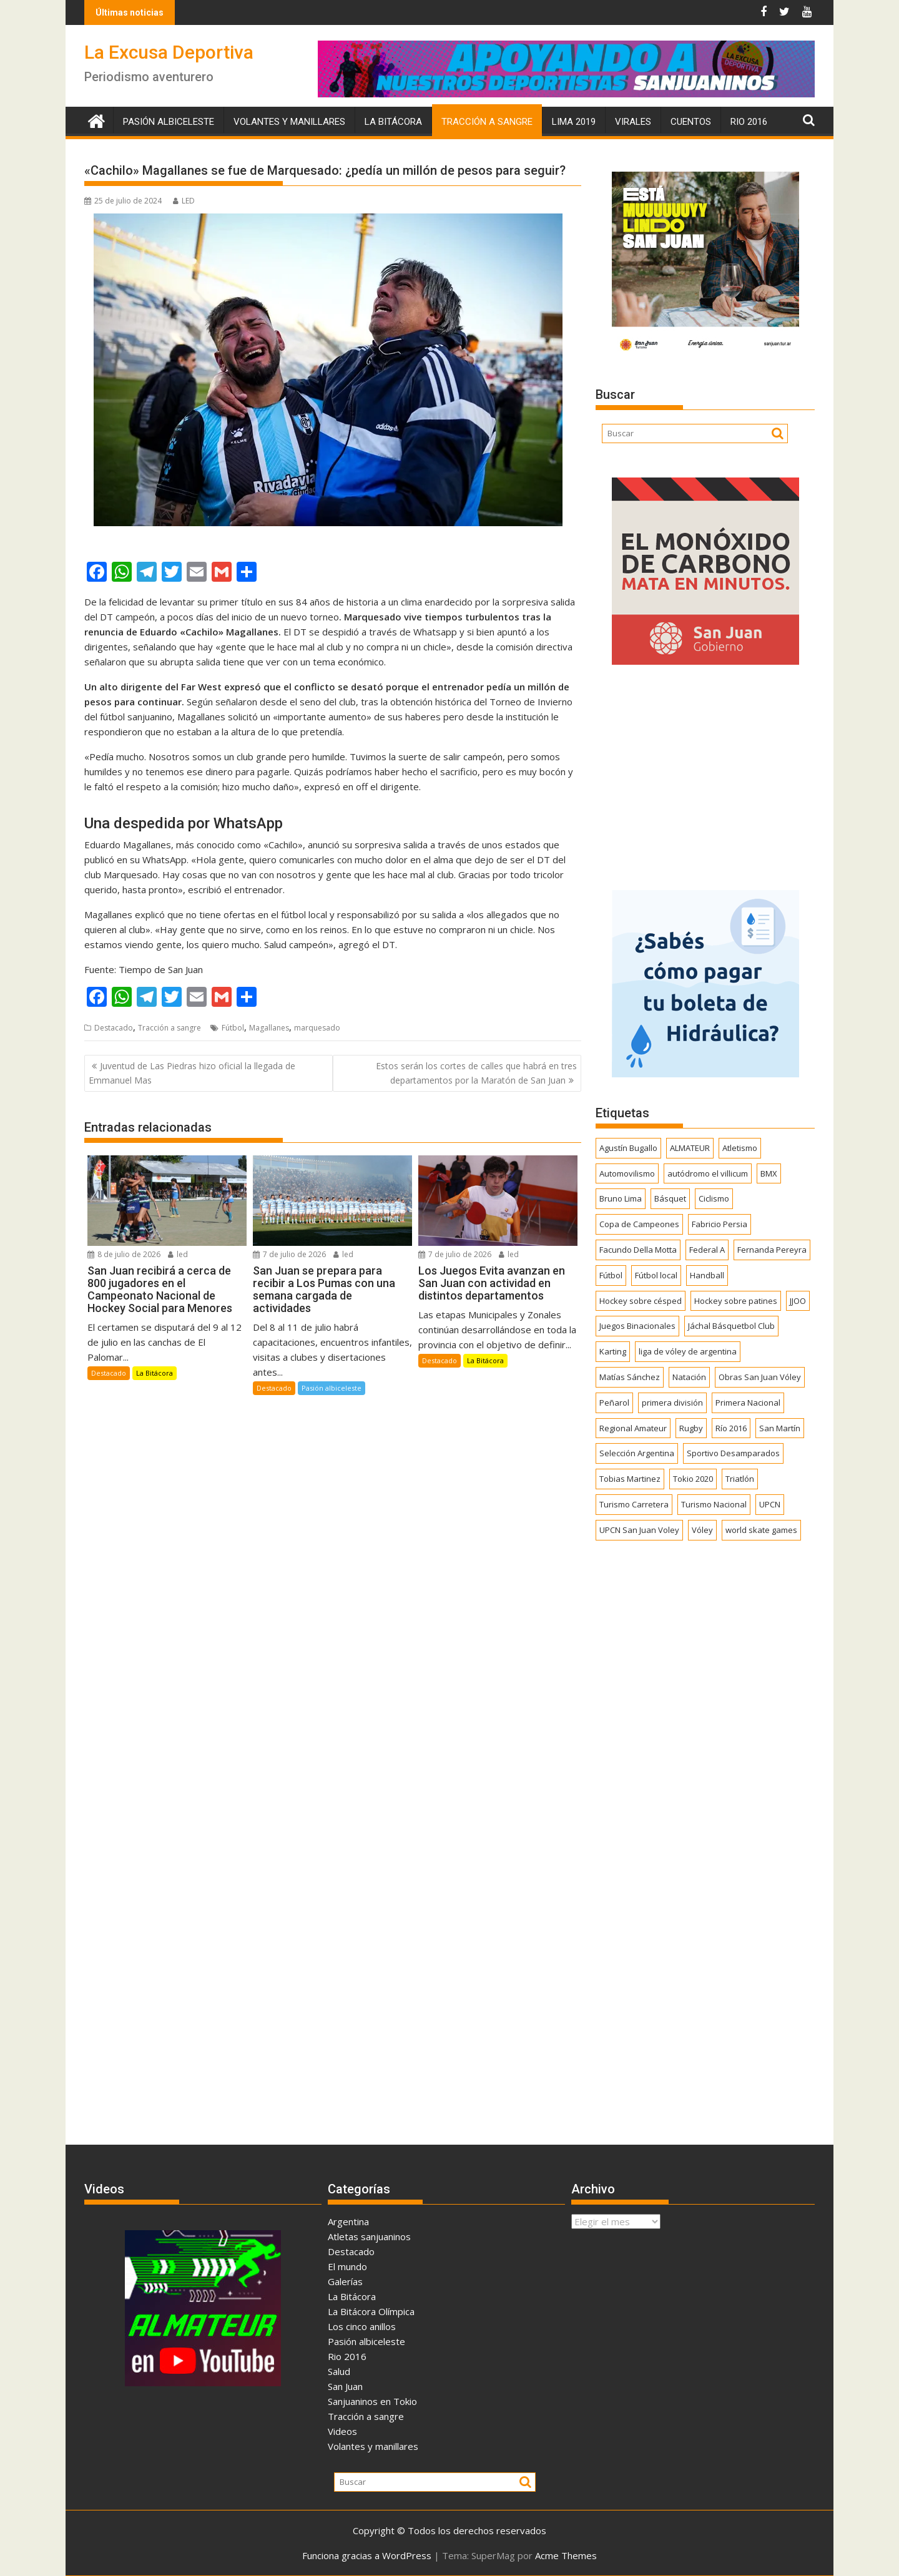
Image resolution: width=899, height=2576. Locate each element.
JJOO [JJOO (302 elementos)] (798, 1300)
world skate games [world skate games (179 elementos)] (761, 1529)
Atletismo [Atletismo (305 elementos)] (739, 1147)
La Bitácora (393, 121)
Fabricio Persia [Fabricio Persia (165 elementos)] (719, 1224)
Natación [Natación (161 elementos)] (689, 1377)
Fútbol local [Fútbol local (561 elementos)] (656, 1275)
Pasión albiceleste (168, 121)
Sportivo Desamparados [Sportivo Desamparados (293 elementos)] (733, 1453)
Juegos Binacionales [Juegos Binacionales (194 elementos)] (637, 1325)
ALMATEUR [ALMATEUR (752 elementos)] (690, 1147)
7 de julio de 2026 (289, 1254)
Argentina (348, 2221)
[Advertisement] (705, 772)
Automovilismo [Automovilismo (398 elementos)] (627, 1173)
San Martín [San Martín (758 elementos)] (779, 1428)
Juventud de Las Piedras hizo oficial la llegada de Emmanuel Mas (192, 1072)
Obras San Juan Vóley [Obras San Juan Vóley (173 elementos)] (760, 1377)
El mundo (347, 2266)
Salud (339, 2371)
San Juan (345, 2386)
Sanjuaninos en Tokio (372, 2401)
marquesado (317, 1027)
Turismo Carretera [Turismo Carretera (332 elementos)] (634, 1504)
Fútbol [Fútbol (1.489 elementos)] (610, 1275)
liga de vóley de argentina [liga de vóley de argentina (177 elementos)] (688, 1351)
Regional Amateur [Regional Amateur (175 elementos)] (633, 1428)
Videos (342, 2431)
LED (184, 200)
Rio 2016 (748, 121)
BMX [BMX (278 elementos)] (768, 1173)
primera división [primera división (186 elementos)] (672, 1402)
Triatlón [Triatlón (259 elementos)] (739, 1478)
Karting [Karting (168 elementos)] (612, 1351)
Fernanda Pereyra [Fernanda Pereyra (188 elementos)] (772, 1249)
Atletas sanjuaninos (369, 2236)
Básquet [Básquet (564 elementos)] (670, 1198)
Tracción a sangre (487, 121)
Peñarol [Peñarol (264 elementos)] (614, 1402)
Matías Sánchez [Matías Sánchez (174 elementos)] (629, 1377)
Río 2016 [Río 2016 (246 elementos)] (731, 1428)
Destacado (113, 1027)
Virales (633, 121)
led (178, 1254)
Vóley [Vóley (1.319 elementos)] (702, 1529)
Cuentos (691, 121)
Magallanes (269, 1027)
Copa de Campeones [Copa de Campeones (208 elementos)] (639, 1224)
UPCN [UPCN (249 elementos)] (769, 1504)
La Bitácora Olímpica (371, 2311)
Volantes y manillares (289, 121)
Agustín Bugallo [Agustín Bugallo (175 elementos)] (628, 1147)
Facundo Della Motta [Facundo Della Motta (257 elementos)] (638, 1249)
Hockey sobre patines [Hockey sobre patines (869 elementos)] (735, 1300)
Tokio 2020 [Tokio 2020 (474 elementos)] (693, 1478)
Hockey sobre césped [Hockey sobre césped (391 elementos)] (640, 1300)
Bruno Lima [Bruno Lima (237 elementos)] (620, 1198)
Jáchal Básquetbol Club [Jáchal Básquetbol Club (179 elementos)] (731, 1325)
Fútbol (233, 1027)
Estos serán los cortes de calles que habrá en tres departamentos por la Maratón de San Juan (476, 1072)
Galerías (345, 2281)
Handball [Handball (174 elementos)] (707, 1275)
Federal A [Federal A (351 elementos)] (707, 1249)
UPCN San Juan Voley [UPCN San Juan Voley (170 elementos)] (639, 1529)
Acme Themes (566, 2555)
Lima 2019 (574, 121)
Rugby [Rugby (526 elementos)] (691, 1428)
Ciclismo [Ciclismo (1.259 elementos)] (714, 1198)
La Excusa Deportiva (168, 52)
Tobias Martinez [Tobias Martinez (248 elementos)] (630, 1478)
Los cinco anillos (362, 2326)
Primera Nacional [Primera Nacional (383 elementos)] (747, 1402)
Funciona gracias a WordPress (366, 2555)
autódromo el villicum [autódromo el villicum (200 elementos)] (707, 1173)
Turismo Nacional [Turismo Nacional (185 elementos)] (714, 1504)
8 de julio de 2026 (123, 1254)
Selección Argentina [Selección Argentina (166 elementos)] (636, 1453)
